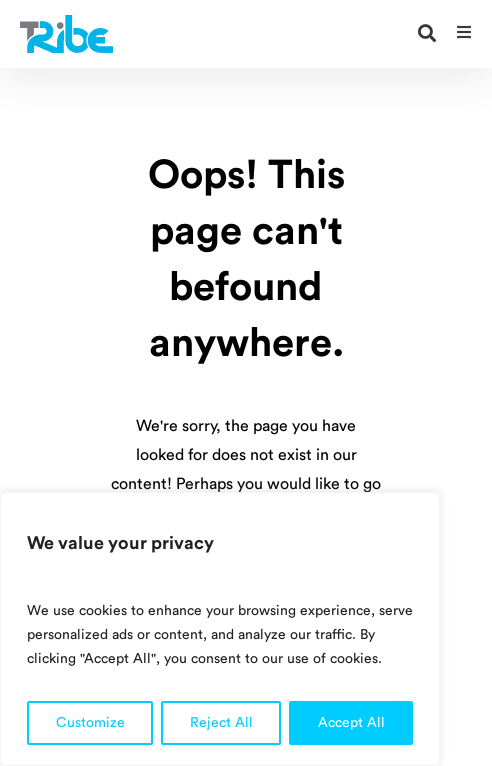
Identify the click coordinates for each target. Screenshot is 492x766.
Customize (90, 723)
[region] (220, 629)
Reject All (221, 723)
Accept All (351, 723)
